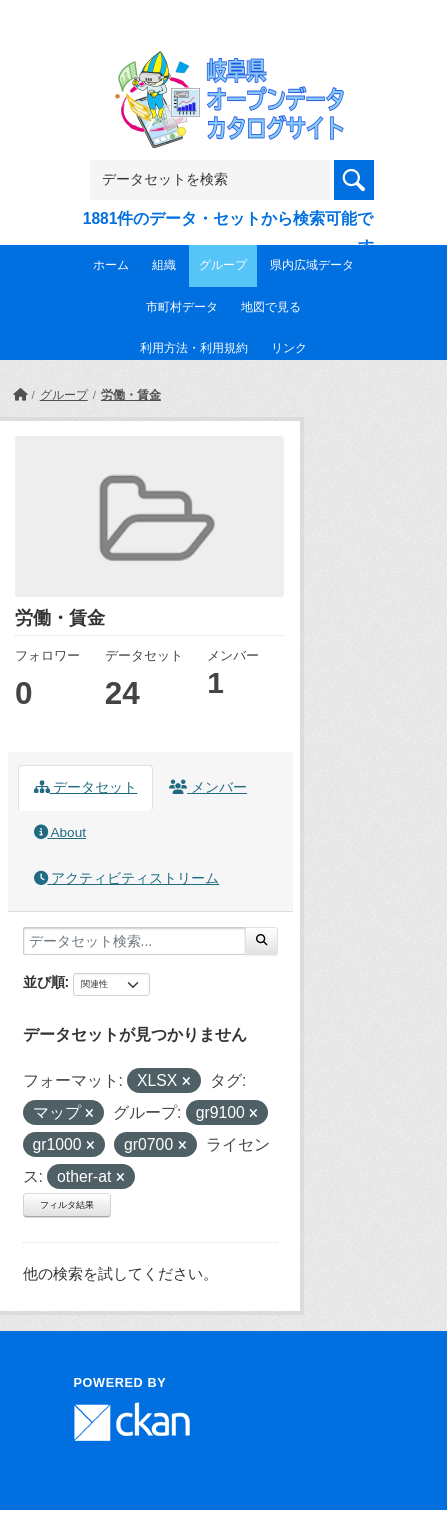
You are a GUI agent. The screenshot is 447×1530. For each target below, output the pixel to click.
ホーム (111, 265)
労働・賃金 (131, 395)
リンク (289, 348)
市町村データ (182, 307)
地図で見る (271, 307)
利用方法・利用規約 (194, 348)
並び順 (44, 982)
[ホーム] (20, 395)
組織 (164, 265)
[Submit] (261, 941)
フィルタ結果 (67, 1205)
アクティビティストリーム (127, 878)
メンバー (208, 787)
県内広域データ (312, 265)
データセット (86, 787)
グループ (223, 265)
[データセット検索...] (134, 941)
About (60, 832)
